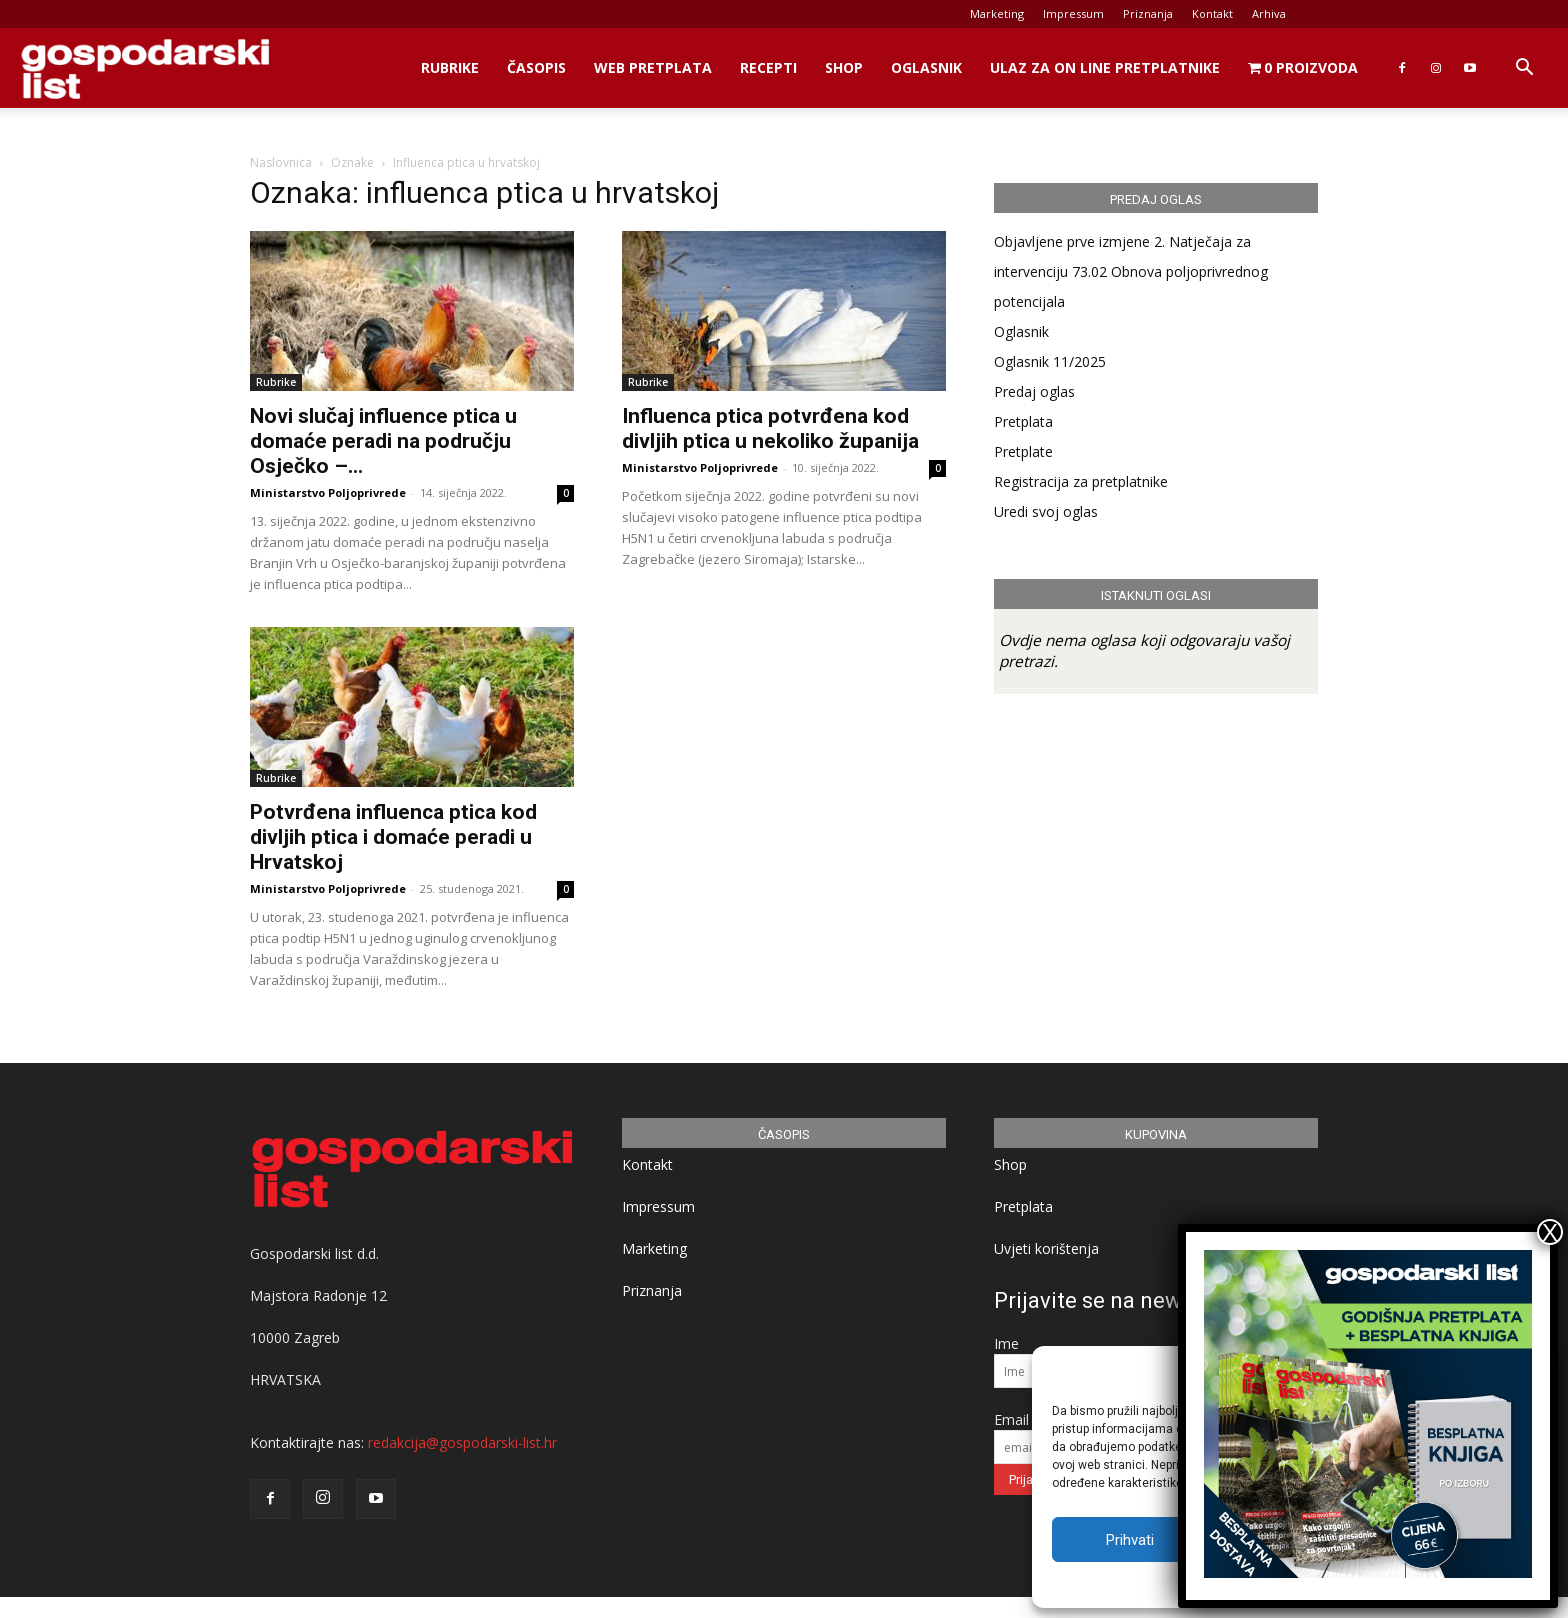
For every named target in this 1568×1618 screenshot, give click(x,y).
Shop (844, 67)
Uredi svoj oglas (1046, 511)
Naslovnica (281, 162)
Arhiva (1269, 13)
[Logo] (145, 68)
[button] (1524, 69)
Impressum (1073, 13)
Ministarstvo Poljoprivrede (328, 492)
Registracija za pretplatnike (1081, 481)
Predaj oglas (1034, 391)
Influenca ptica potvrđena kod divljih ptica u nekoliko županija (770, 428)
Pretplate (1023, 451)
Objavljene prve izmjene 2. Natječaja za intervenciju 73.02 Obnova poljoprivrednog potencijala (1131, 271)
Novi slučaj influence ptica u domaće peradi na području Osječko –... (383, 441)
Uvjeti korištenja (1046, 1248)
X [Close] (1550, 1232)
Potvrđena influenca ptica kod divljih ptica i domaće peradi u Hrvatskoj (393, 837)
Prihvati (1130, 1540)
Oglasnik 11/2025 (1050, 361)
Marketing (997, 13)
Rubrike (450, 67)
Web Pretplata (653, 67)
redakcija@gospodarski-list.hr (462, 1442)
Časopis (536, 67)
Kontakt (1212, 13)
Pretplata (1023, 421)
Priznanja (1148, 13)
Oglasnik (926, 67)
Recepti (768, 67)
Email (1011, 1419)
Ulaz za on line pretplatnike (1105, 67)
